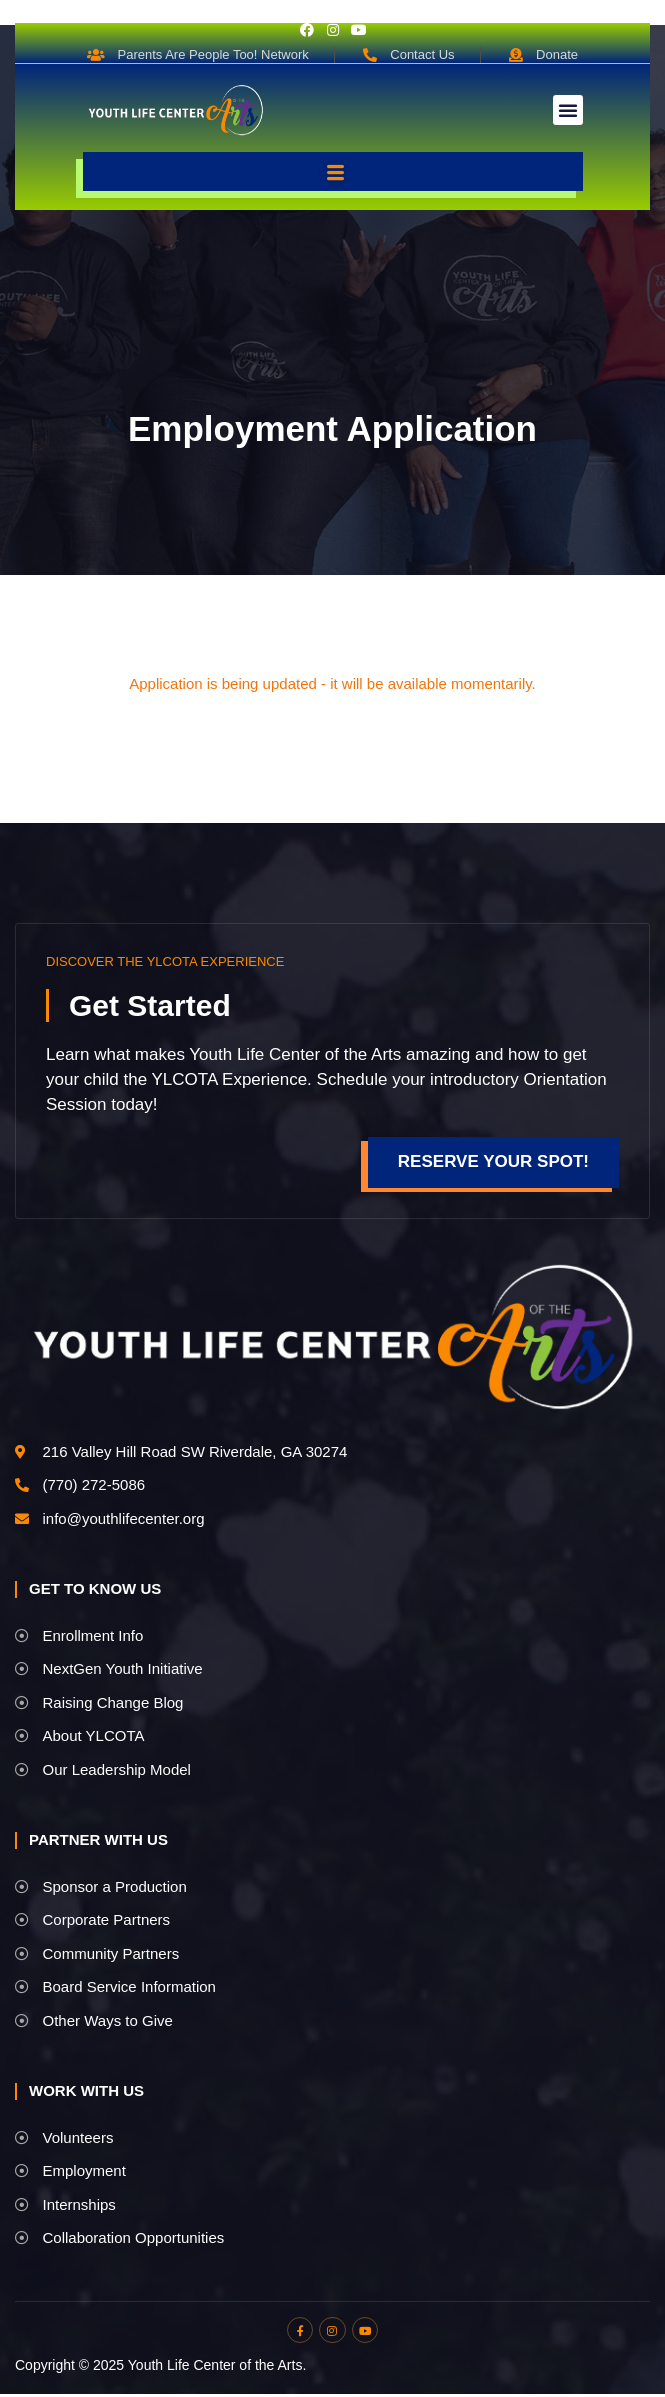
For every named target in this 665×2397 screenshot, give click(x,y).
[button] (568, 110)
